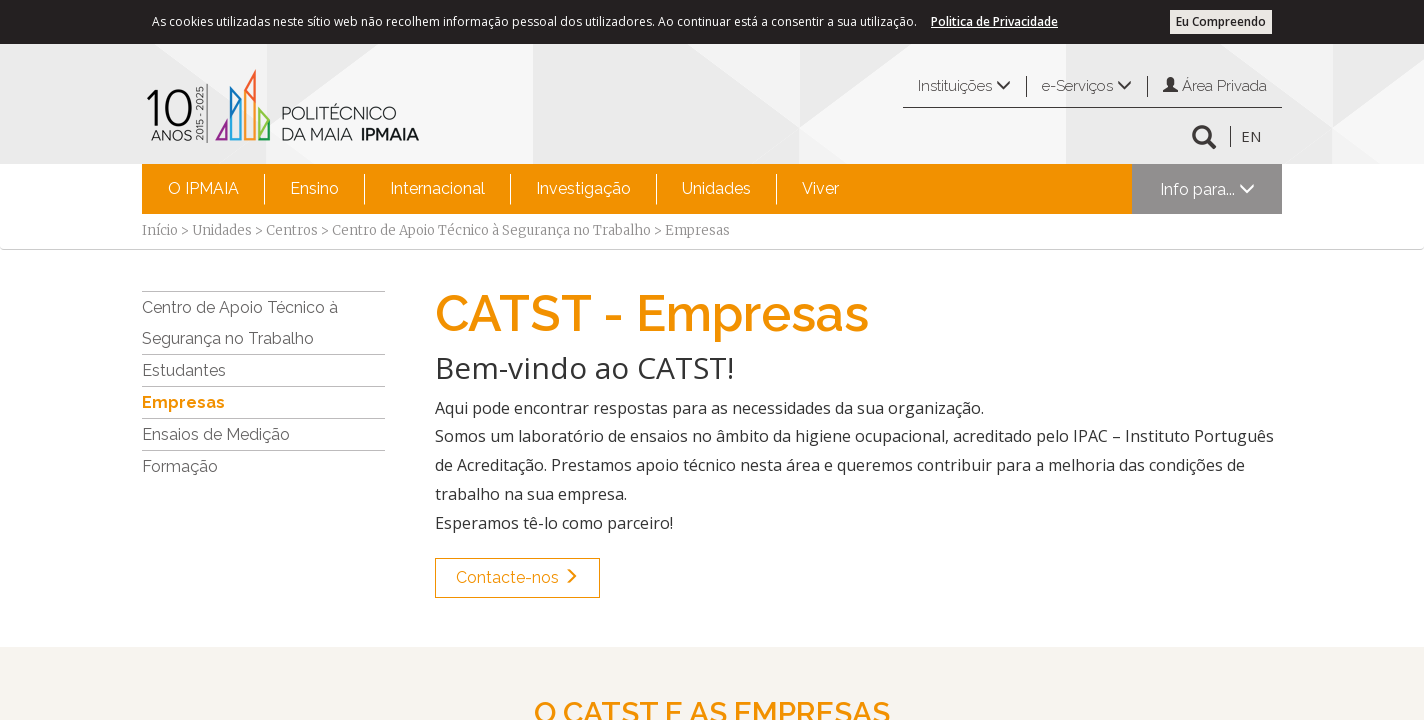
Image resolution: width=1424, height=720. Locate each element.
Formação (180, 466)
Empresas (183, 402)
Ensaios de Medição (216, 434)
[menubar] (503, 189)
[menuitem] (203, 189)
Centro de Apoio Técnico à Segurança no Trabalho (491, 230)
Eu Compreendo (1221, 21)
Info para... (1207, 189)
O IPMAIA (203, 188)
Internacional (437, 188)
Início (160, 230)
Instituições (964, 86)
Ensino (314, 188)
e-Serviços (1087, 86)
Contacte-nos (517, 577)
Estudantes (184, 370)
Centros (292, 230)
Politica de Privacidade (994, 21)
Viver (820, 188)
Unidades (716, 188)
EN (1251, 136)
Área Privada (1215, 86)
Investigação (583, 188)
